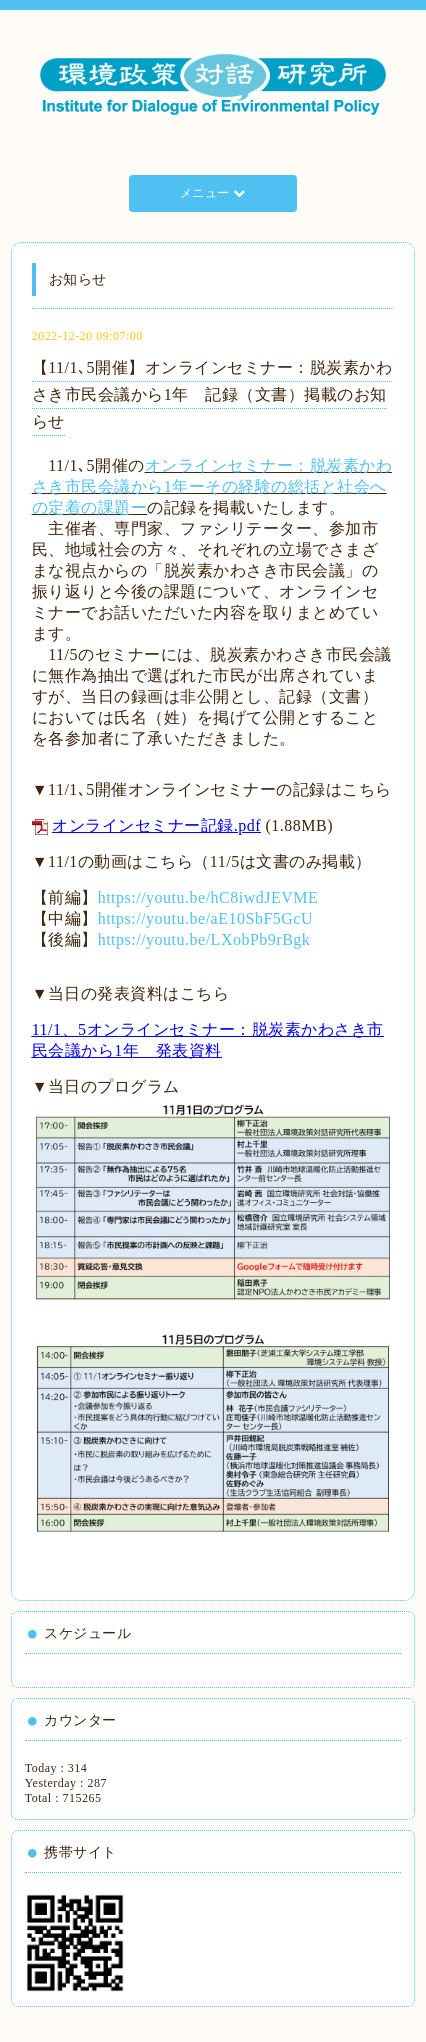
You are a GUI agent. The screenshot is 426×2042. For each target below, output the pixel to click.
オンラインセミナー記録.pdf (156, 825)
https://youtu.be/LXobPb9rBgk (204, 939)
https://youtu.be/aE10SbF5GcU (205, 918)
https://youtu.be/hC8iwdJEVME (208, 897)
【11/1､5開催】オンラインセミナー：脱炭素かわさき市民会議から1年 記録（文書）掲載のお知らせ (212, 394)
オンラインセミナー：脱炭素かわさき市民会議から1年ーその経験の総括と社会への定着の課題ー (212, 486)
